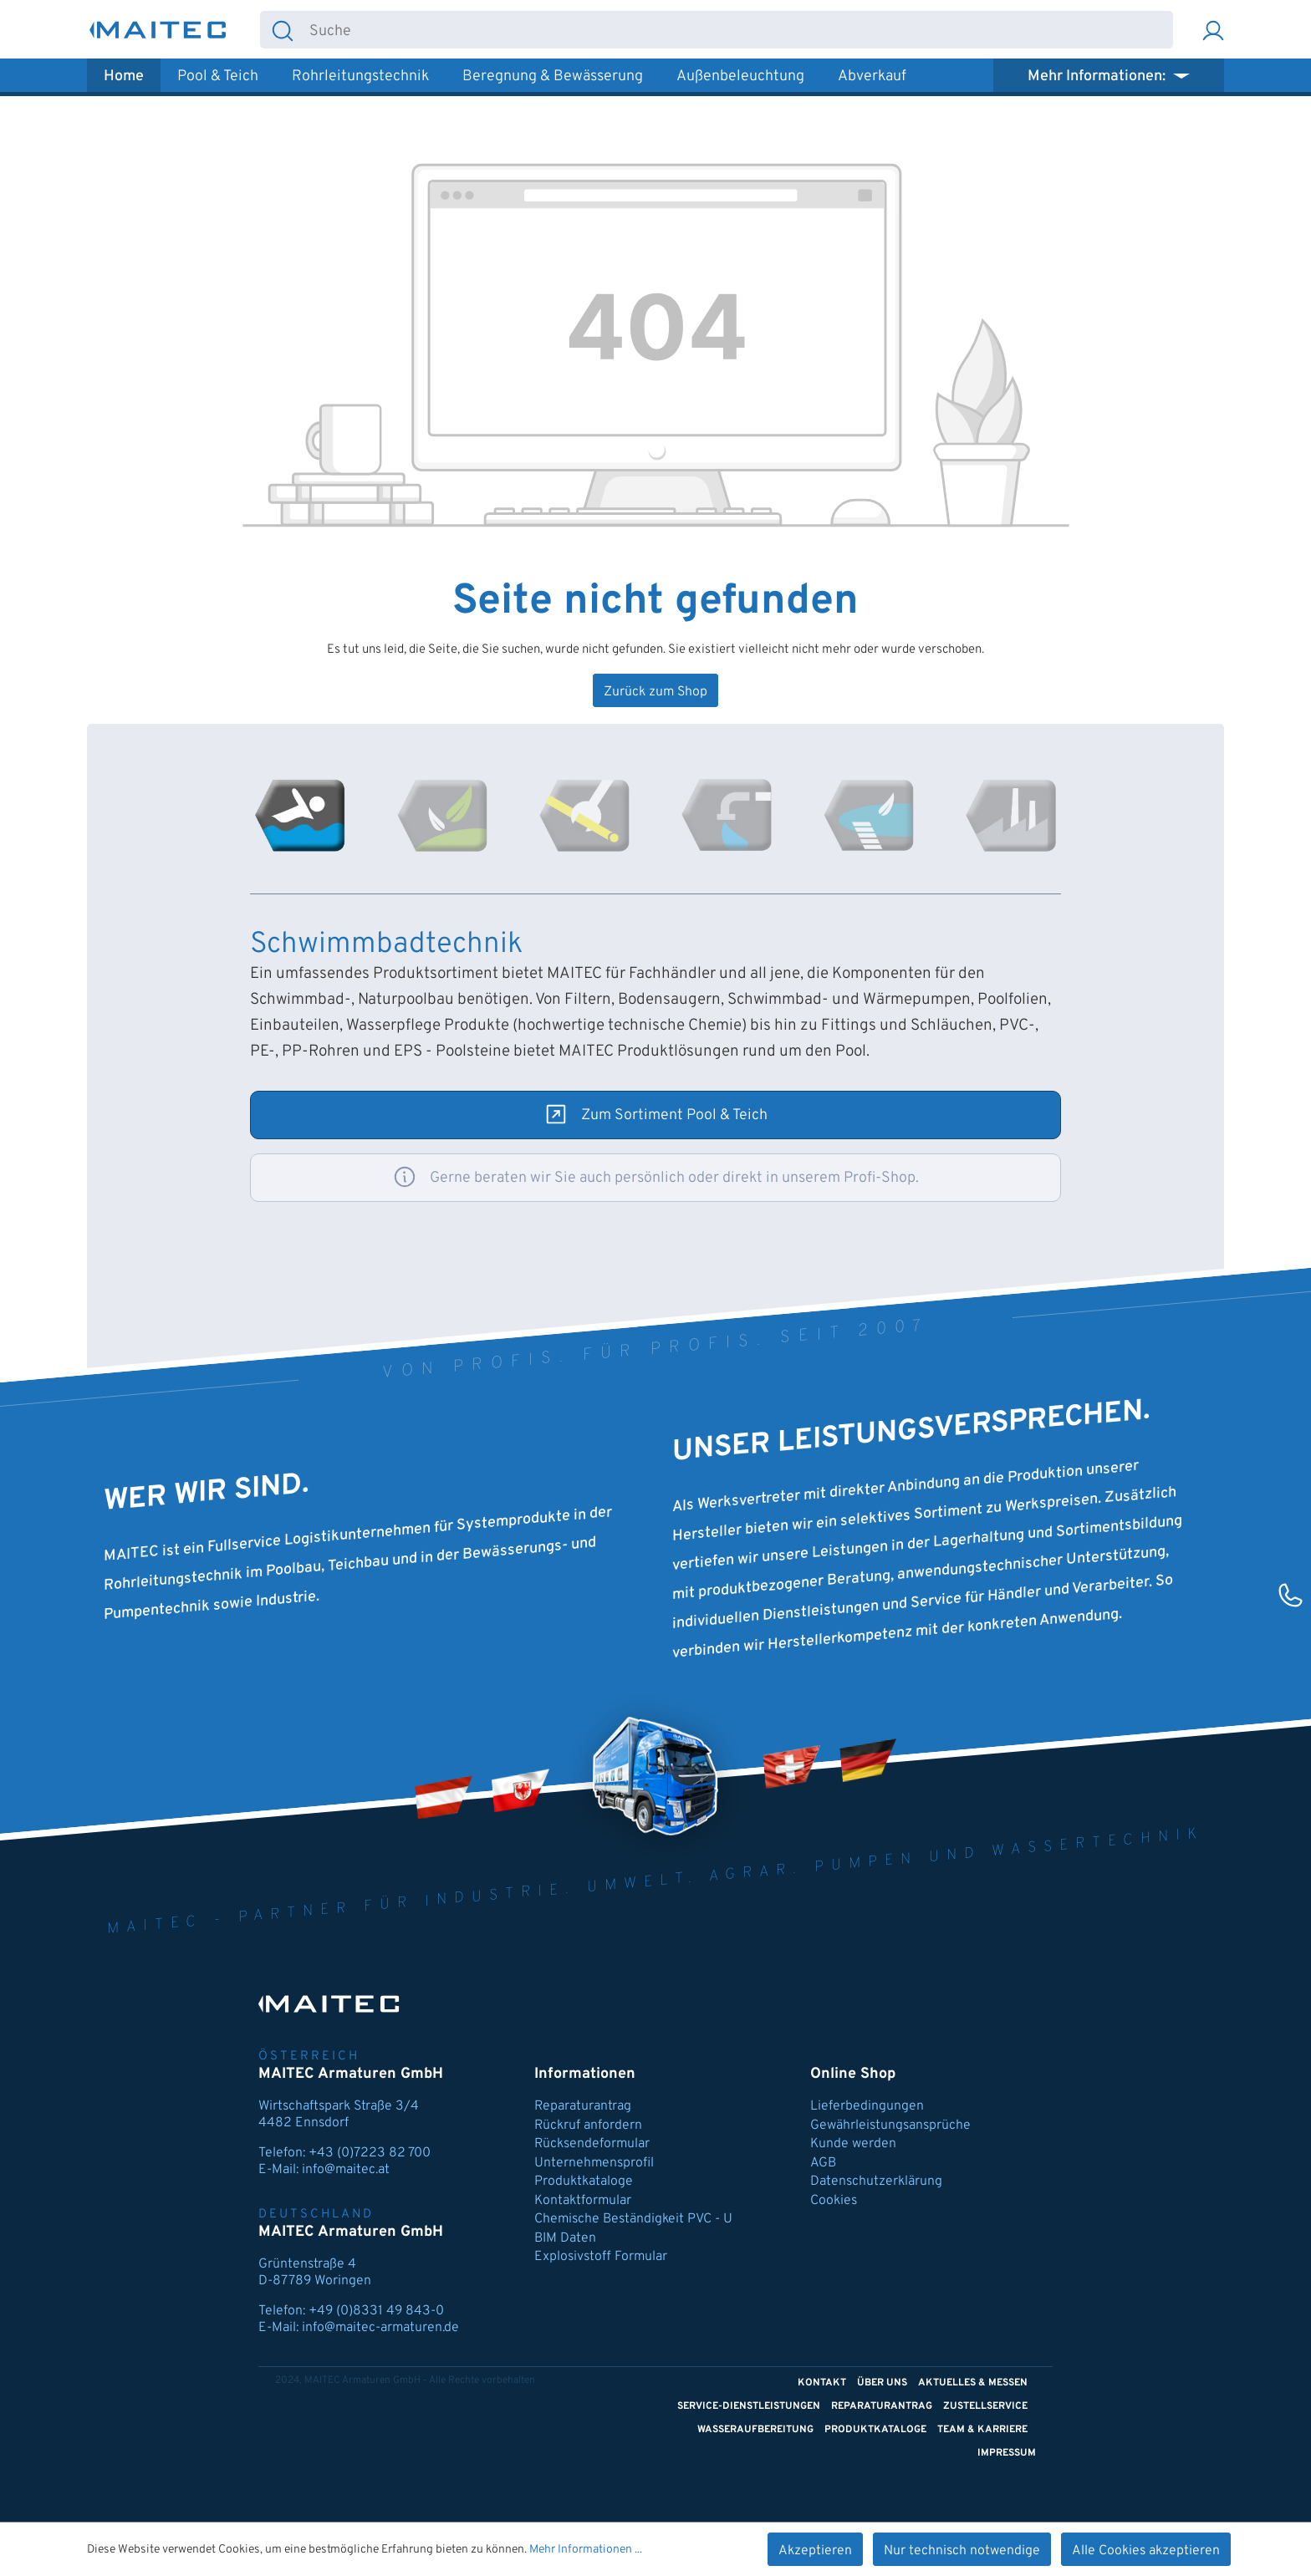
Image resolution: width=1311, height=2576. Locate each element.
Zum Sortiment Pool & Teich (674, 1115)
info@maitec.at (346, 2169)
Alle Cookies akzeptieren (1146, 2551)
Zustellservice (985, 2406)
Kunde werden (853, 2144)
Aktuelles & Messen (973, 2383)
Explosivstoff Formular (600, 2256)
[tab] (300, 815)
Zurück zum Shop (655, 692)
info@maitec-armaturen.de (380, 2327)
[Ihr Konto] (1213, 29)
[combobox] (738, 29)
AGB (823, 2163)
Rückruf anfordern (588, 2125)
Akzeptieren (815, 2551)
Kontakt (822, 2383)
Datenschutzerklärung (876, 2181)
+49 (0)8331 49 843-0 (376, 2311)
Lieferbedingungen (867, 2106)
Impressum (1006, 2453)
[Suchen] (282, 29)
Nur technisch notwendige (962, 2551)
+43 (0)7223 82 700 (370, 2153)
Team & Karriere (982, 2429)
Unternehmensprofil (594, 2163)
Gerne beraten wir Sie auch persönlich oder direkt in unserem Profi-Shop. (674, 1178)
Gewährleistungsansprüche (890, 2125)
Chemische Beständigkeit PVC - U (633, 2219)
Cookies (833, 2200)
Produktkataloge (583, 2181)
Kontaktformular (582, 2200)
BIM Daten (565, 2238)
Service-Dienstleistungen (748, 2406)
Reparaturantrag (582, 2106)
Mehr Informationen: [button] (1098, 76)
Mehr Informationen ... (585, 2550)
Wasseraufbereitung (755, 2429)
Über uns (882, 2383)
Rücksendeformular (592, 2144)
